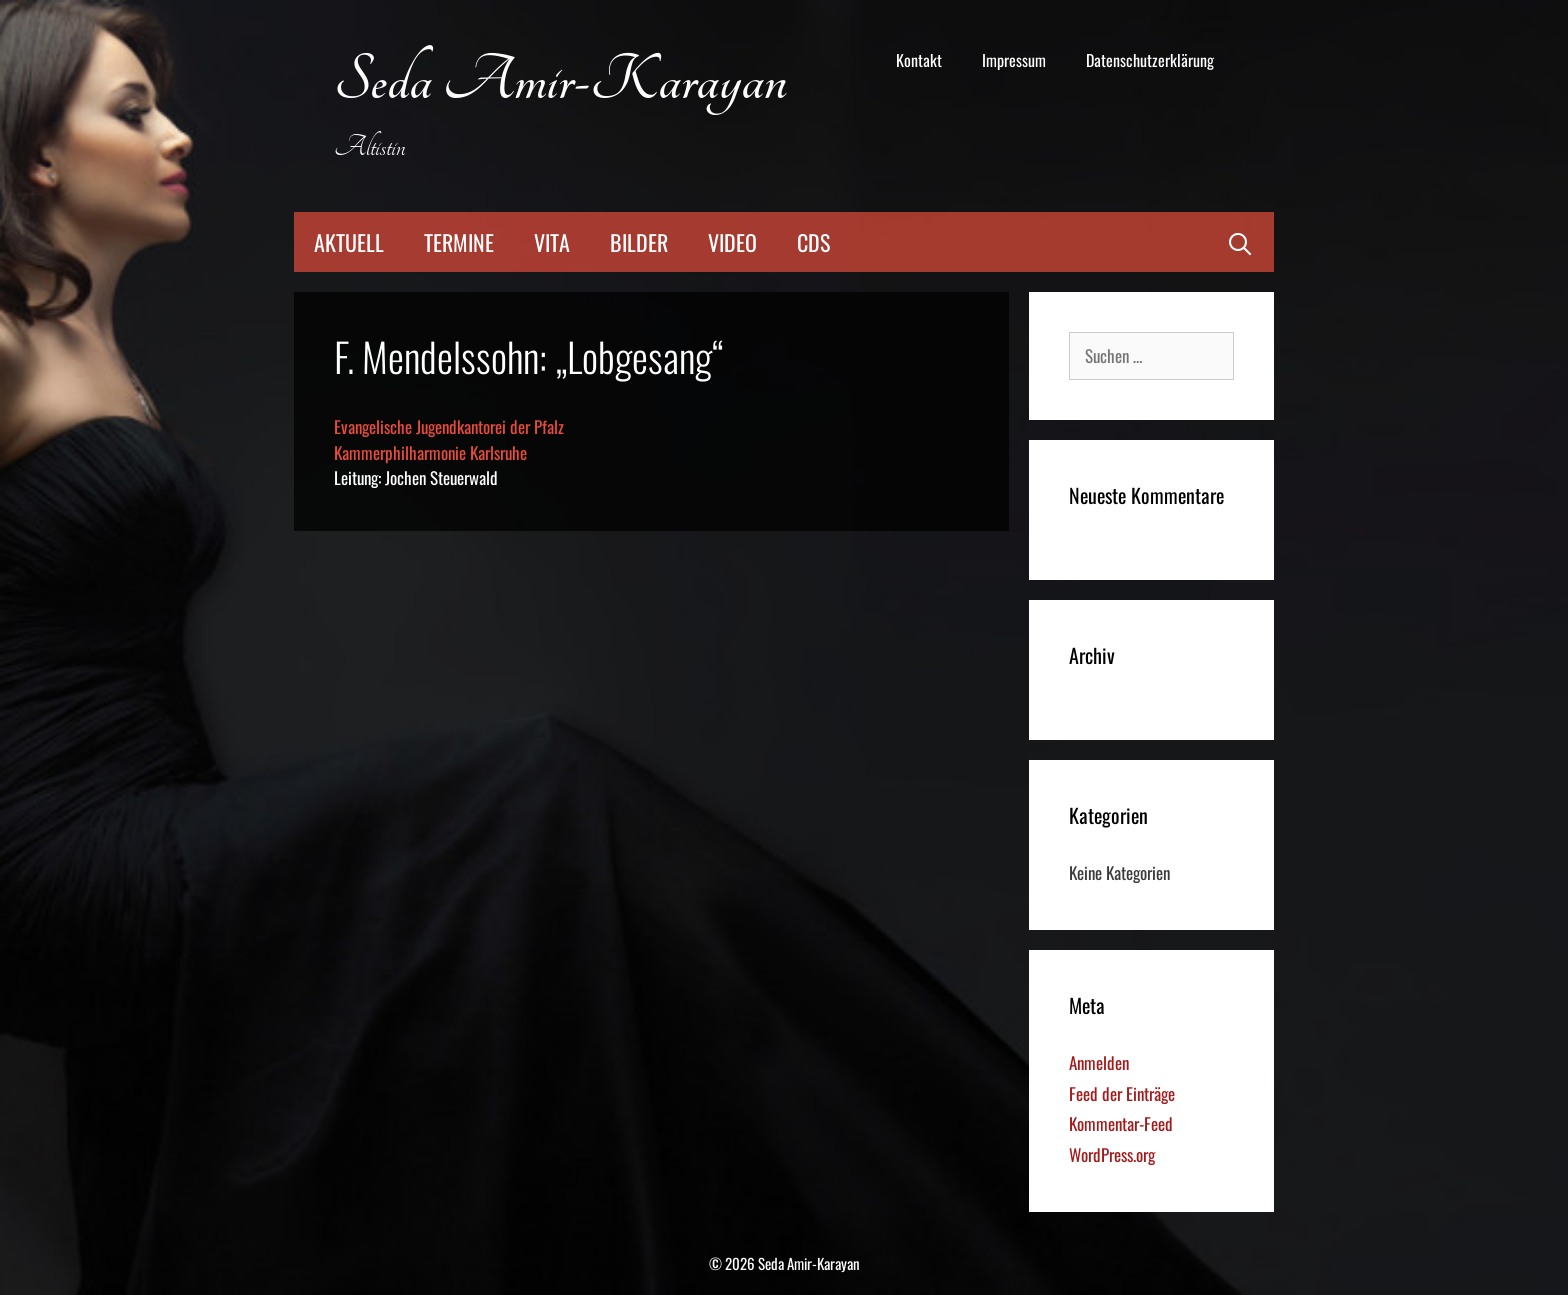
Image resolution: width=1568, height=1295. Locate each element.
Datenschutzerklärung (1150, 60)
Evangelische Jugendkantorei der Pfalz (449, 426)
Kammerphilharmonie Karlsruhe (430, 452)
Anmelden (1099, 1062)
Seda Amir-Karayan (560, 81)
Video (732, 242)
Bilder (639, 242)
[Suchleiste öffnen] (1240, 242)
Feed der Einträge (1122, 1093)
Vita (552, 242)
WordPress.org (1112, 1154)
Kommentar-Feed (1121, 1123)
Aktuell (349, 242)
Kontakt (919, 60)
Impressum (1014, 60)
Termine (459, 242)
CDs (813, 242)
